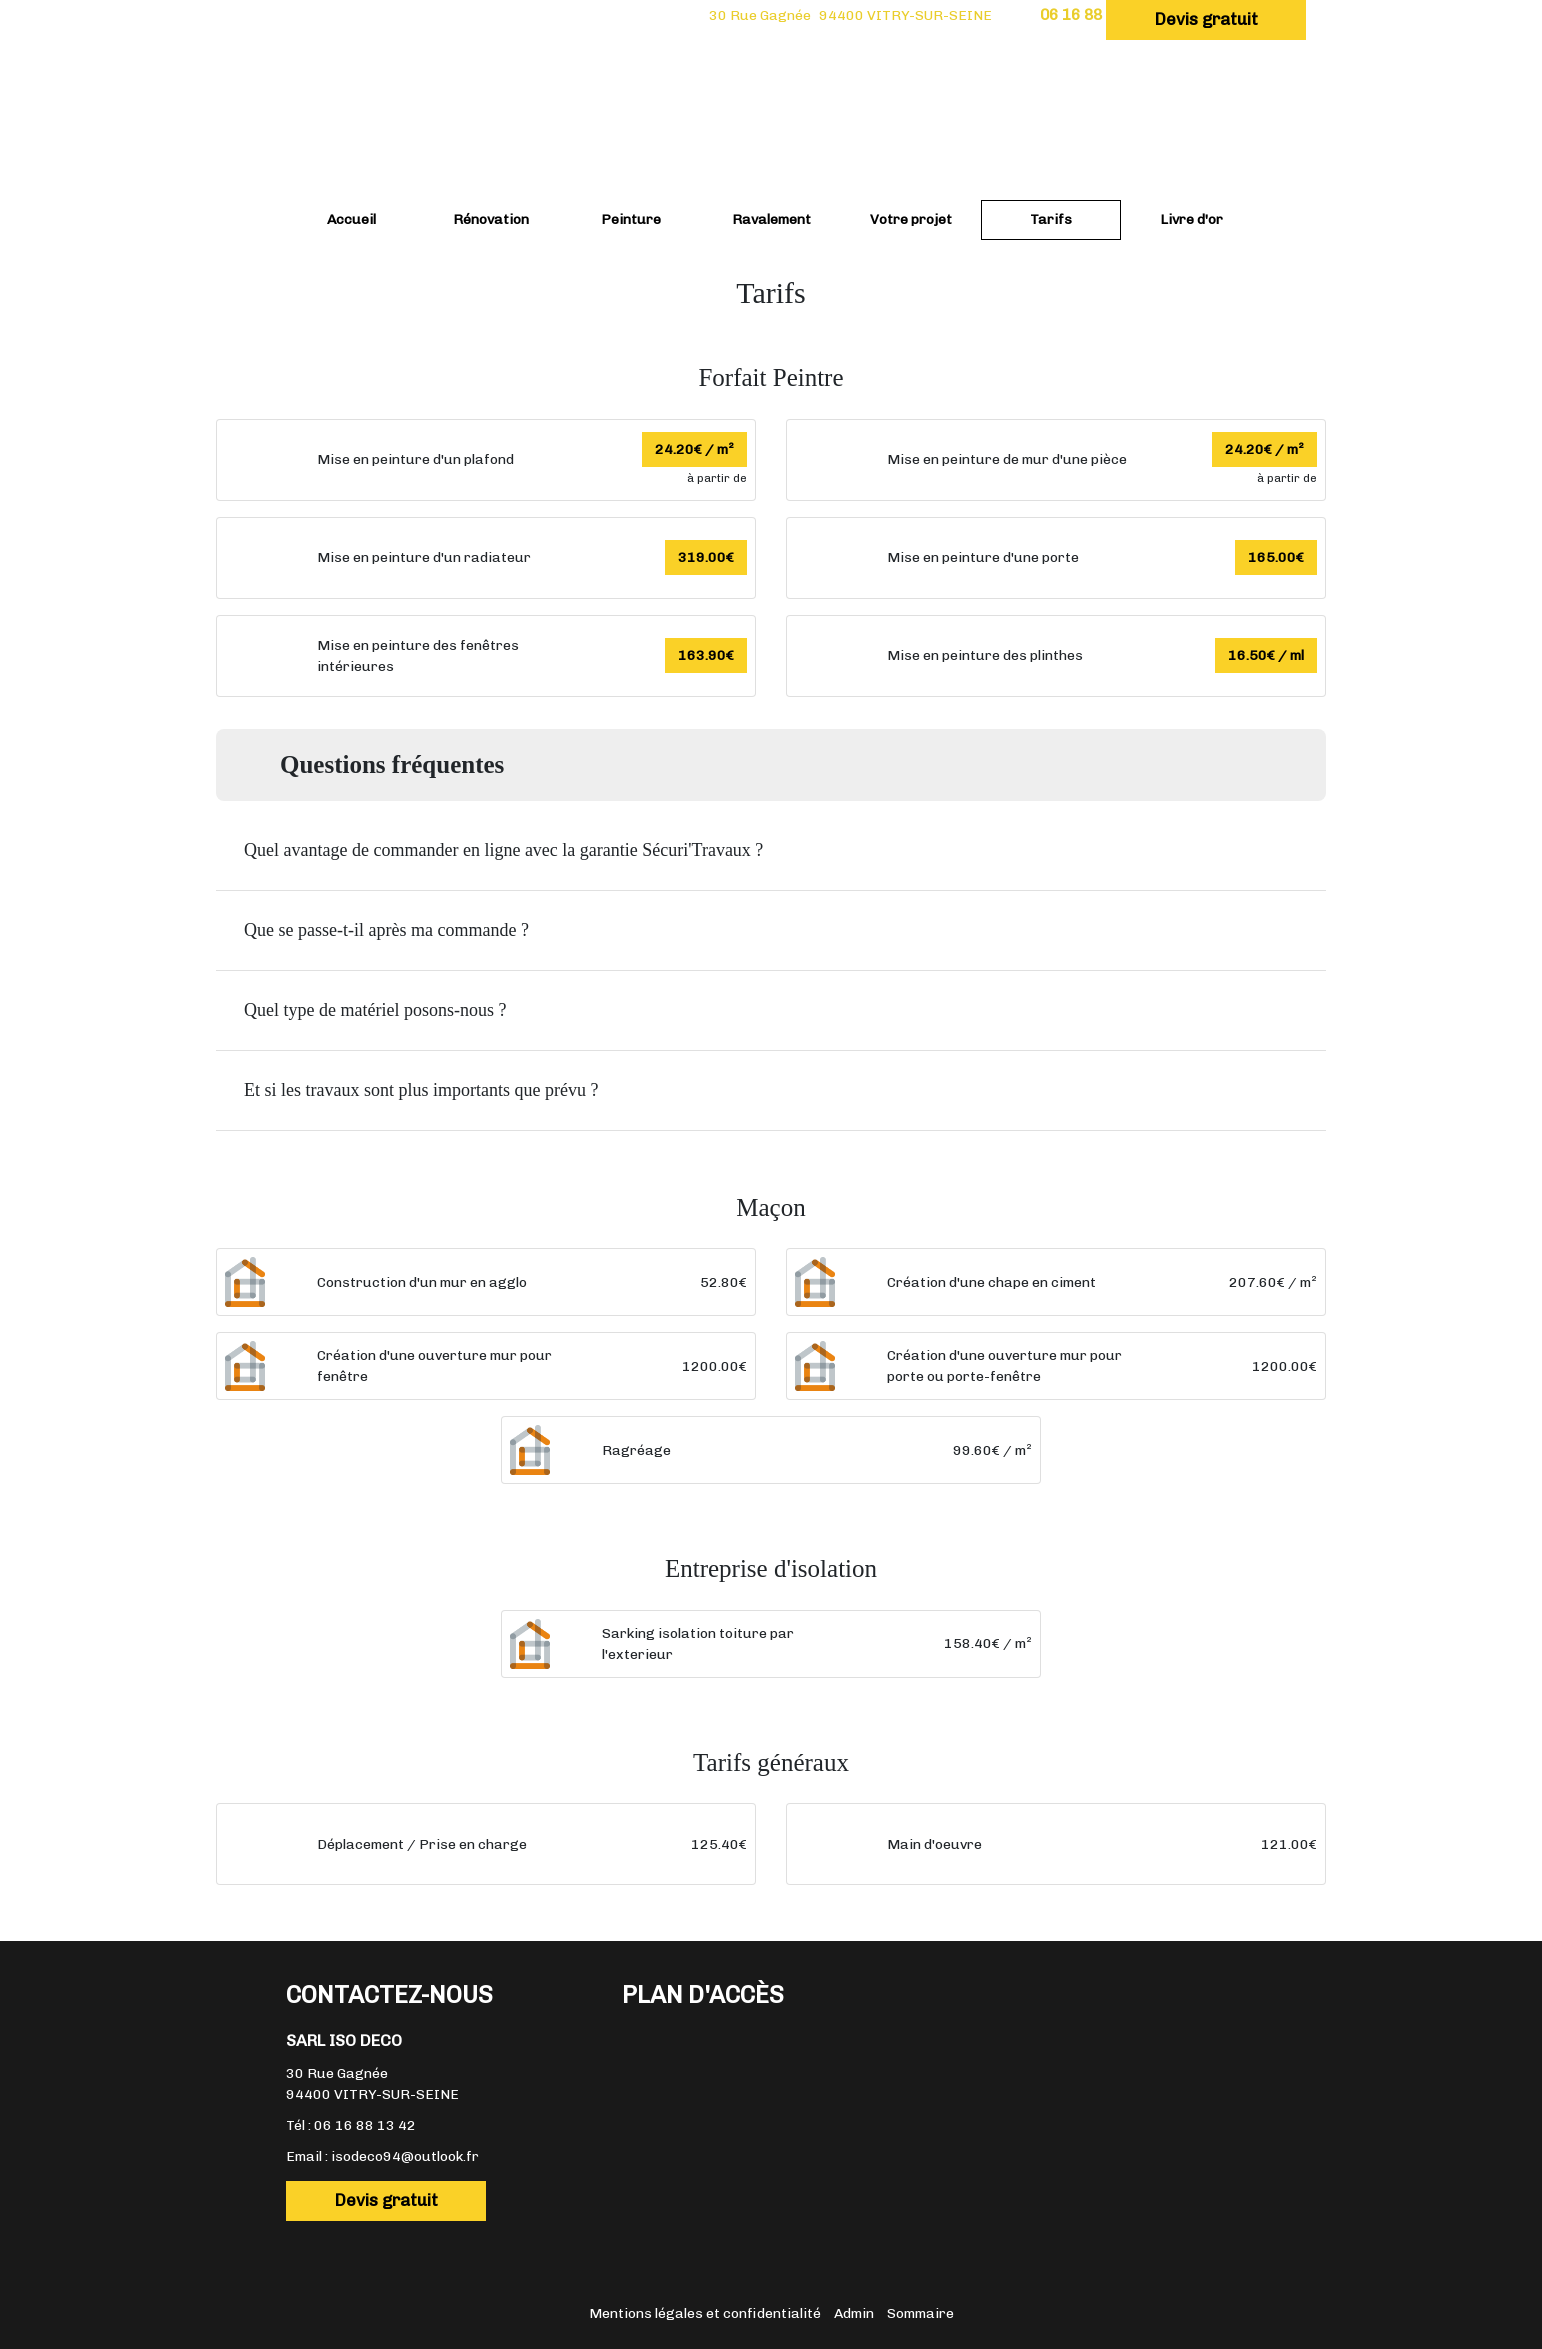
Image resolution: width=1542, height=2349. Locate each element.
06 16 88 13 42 (365, 2125)
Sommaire (920, 2313)
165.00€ (1276, 557)
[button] (771, 850)
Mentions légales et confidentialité (705, 2313)
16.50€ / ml (1266, 655)
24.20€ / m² (694, 449)
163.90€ (706, 655)
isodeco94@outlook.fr (405, 2156)
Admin (854, 2313)
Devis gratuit (1206, 19)
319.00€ (706, 557)
